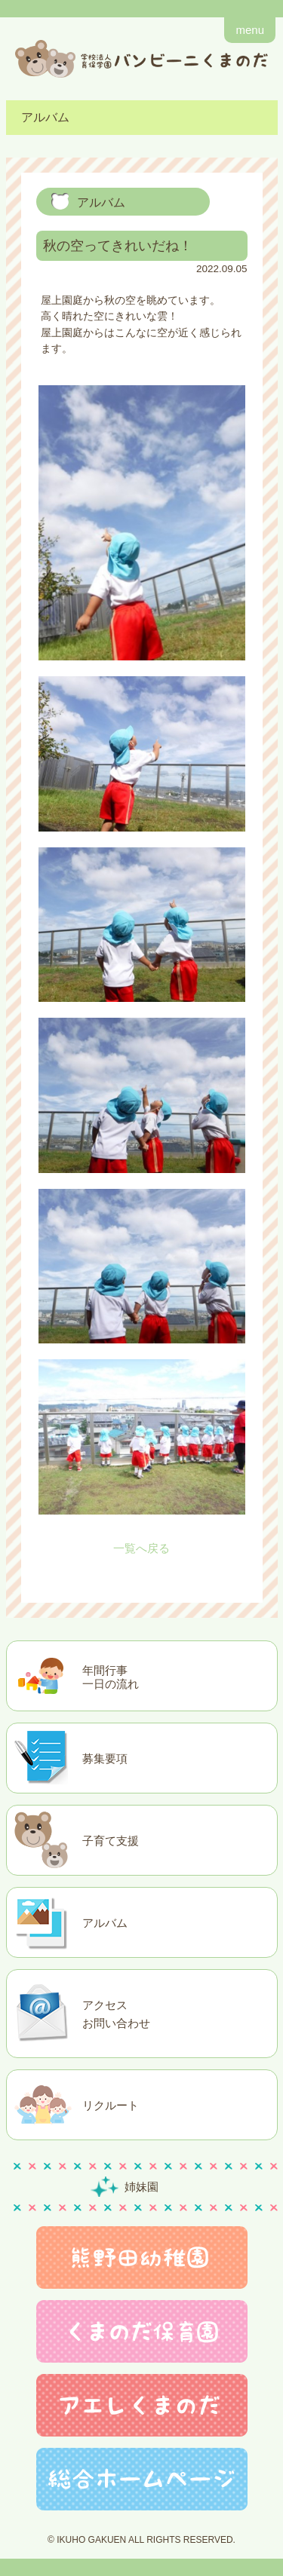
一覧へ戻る (141, 1548)
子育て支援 (110, 1840)
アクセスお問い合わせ (116, 2014)
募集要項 (105, 1758)
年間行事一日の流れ (110, 1677)
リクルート (110, 2105)
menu (249, 29)
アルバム (105, 1922)
